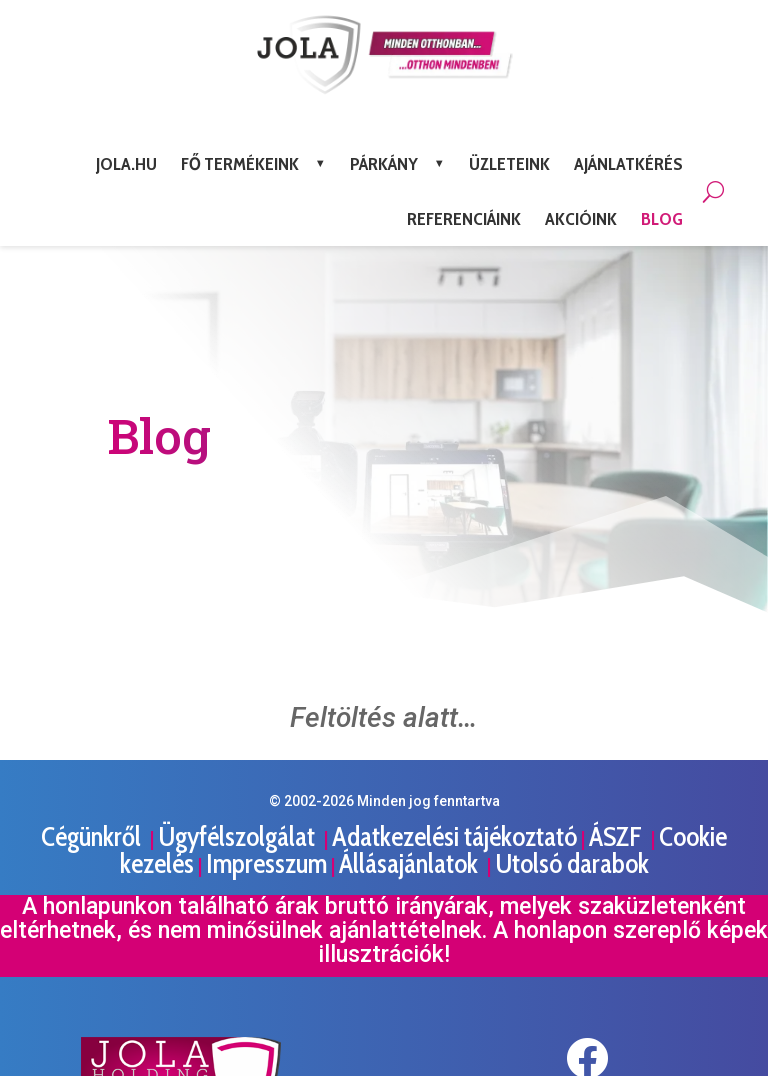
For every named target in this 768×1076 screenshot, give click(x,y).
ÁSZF (618, 836)
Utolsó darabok (572, 863)
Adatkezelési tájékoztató (454, 836)
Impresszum (266, 863)
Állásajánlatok (411, 863)
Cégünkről (93, 836)
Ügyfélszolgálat (239, 836)
